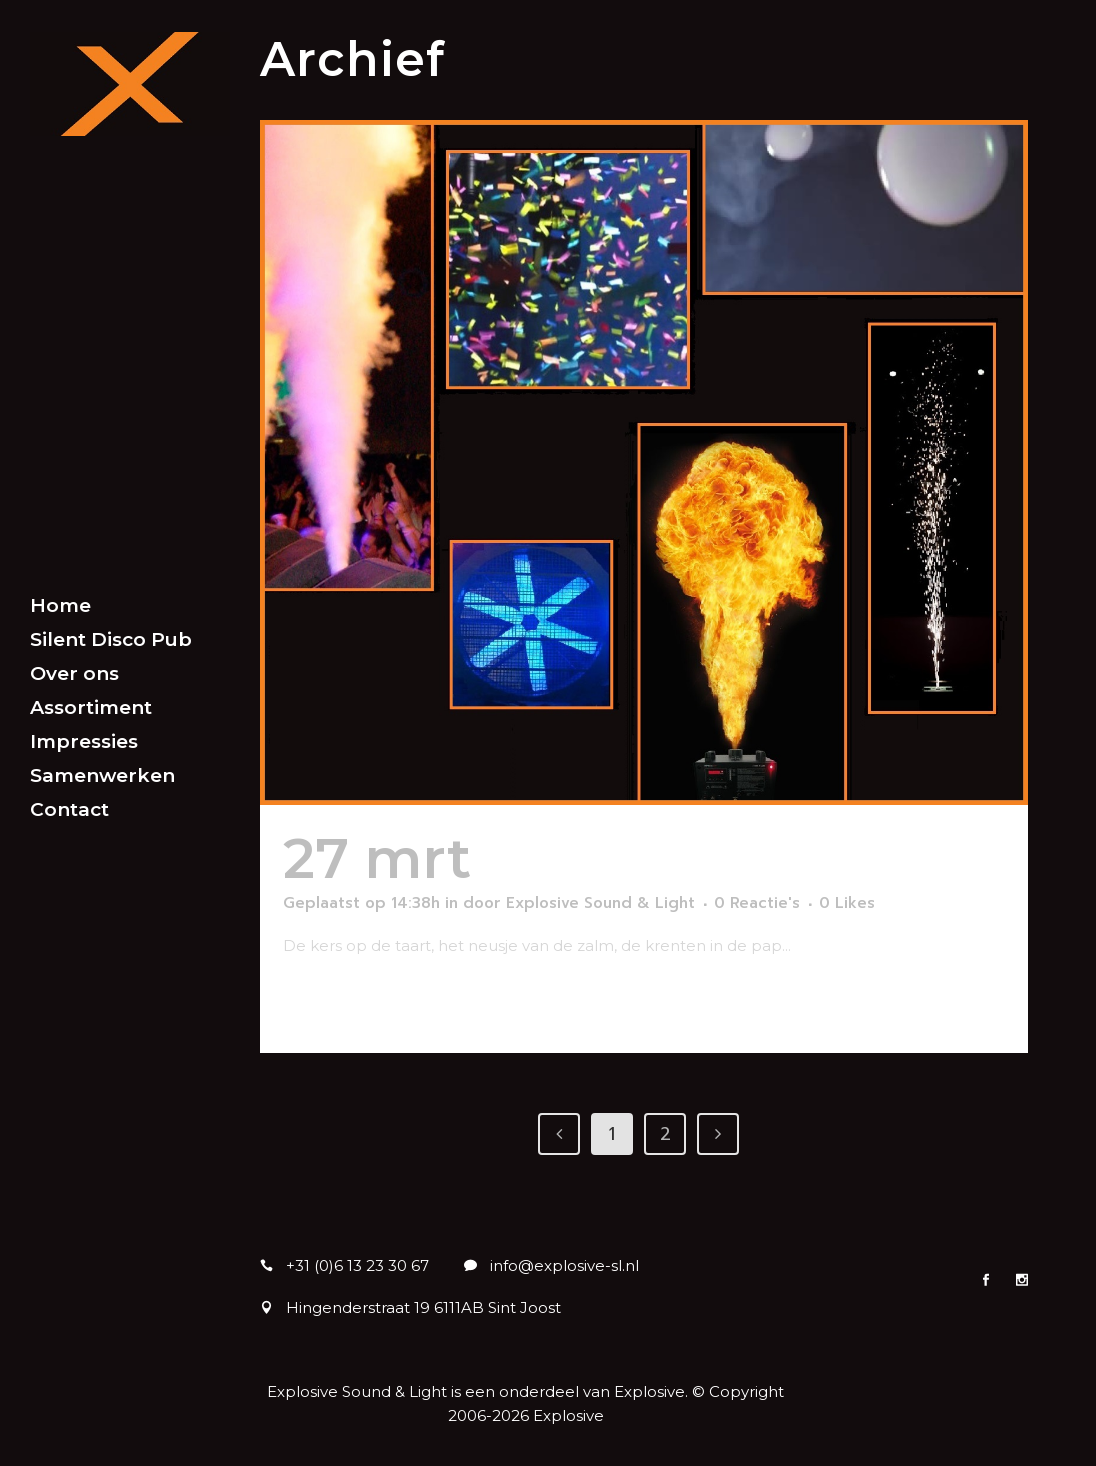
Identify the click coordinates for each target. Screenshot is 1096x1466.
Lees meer (333, 1002)
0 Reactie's (757, 903)
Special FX (632, 858)
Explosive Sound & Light (600, 903)
